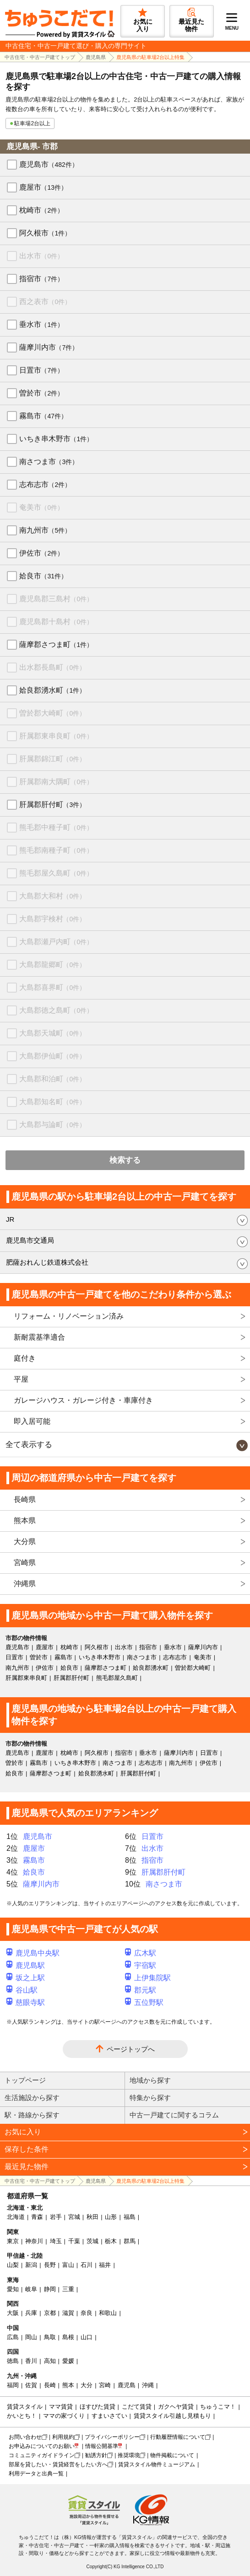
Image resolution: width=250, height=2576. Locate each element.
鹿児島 (127, 2385)
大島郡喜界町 (52, 987)
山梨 (13, 2264)
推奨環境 (129, 2455)
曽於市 (41, 393)
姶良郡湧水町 (52, 690)
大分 (86, 2385)
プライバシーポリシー (112, 2437)
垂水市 (41, 324)
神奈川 (34, 2241)
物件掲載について (172, 2455)
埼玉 (56, 2241)
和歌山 (108, 2312)
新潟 (31, 2264)
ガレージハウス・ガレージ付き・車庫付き (83, 1400)
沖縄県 (25, 1583)
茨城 (92, 2241)
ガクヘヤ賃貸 (176, 2406)
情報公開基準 (101, 2446)
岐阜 (31, 2289)
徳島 (13, 2360)
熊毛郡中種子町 (56, 827)
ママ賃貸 (61, 2406)
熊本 (68, 2385)
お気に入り (23, 2132)
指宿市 (41, 279)
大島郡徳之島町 (56, 1010)
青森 (37, 2216)
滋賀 (68, 2312)
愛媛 (68, 2360)
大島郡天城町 (52, 1033)
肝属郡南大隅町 (56, 782)
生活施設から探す (32, 2097)
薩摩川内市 (48, 347)
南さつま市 (48, 461)
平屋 (21, 1379)
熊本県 (25, 1520)
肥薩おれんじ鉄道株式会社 (47, 1262)
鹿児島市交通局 (30, 1240)
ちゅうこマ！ (218, 2406)
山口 (86, 2337)
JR (10, 1219)
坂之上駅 (25, 1978)
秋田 (92, 2216)
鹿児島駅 (25, 1965)
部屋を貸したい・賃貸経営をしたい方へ (58, 2464)
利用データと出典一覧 (36, 2473)
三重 (68, 2289)
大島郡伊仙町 (52, 1056)
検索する (125, 1160)
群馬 (130, 2241)
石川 (86, 2264)
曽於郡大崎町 (52, 713)
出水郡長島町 (52, 667)
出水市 (41, 256)
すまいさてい (109, 2415)
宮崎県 (25, 1562)
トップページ (25, 2080)
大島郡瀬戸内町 (56, 942)
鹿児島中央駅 (33, 1953)
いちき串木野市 (56, 439)
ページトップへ (131, 2049)
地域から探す (150, 2080)
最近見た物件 (27, 2166)
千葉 (74, 2241)
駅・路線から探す (32, 2115)
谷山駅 (22, 1990)
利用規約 (63, 2437)
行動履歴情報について (177, 2437)
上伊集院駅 (148, 1978)
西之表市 (45, 301)
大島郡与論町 (52, 1124)
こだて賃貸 (137, 2406)
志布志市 (45, 484)
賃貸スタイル (25, 2406)
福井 (105, 2264)
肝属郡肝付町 (52, 804)
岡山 (31, 2337)
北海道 (16, 2216)
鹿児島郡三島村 (56, 599)
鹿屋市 (43, 187)
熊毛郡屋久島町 (56, 873)
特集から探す (150, 2097)
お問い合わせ (25, 2437)
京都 (50, 2312)
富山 (68, 2264)
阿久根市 (45, 233)
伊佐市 (41, 553)
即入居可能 (32, 1421)
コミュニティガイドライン (42, 2455)
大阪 (13, 2312)
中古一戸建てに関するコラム (174, 2115)
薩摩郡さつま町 (56, 644)
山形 (111, 2216)
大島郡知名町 (52, 1102)
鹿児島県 (96, 57)
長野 (50, 2264)
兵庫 (31, 2312)
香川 (31, 2360)
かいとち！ (22, 2415)
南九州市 (45, 530)
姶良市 (43, 576)
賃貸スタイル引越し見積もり (172, 2415)
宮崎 (105, 2385)
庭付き (25, 1358)
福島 (130, 2216)
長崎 (50, 2385)
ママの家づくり (64, 2415)
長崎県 (25, 1499)
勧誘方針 (96, 2455)
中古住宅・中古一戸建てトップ (40, 57)
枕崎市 (41, 210)
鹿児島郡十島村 (56, 621)
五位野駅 (144, 2002)
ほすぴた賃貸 (97, 2406)
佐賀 (31, 2385)
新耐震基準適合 (39, 1337)
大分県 (25, 1541)
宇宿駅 (140, 1965)
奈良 (86, 2312)
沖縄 (148, 2385)
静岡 (50, 2289)
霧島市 (43, 416)
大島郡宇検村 (52, 919)
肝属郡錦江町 (52, 759)
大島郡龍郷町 (52, 964)
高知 (50, 2360)
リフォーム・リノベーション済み (69, 1316)
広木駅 (140, 1953)
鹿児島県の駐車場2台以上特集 (150, 57)
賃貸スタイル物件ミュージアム (156, 2464)
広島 (13, 2337)
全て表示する (28, 1444)
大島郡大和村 (52, 896)
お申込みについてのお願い (42, 2446)
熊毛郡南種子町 (56, 850)
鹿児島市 (48, 164)
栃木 (111, 2241)
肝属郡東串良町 (56, 736)
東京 (13, 2241)
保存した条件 (27, 2149)
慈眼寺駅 (25, 2002)
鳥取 (50, 2337)
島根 (68, 2337)
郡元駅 (140, 1990)
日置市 (41, 370)
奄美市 (41, 507)
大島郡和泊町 (52, 1079)
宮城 (74, 2216)
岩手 (56, 2216)
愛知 (13, 2289)
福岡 (13, 2385)
